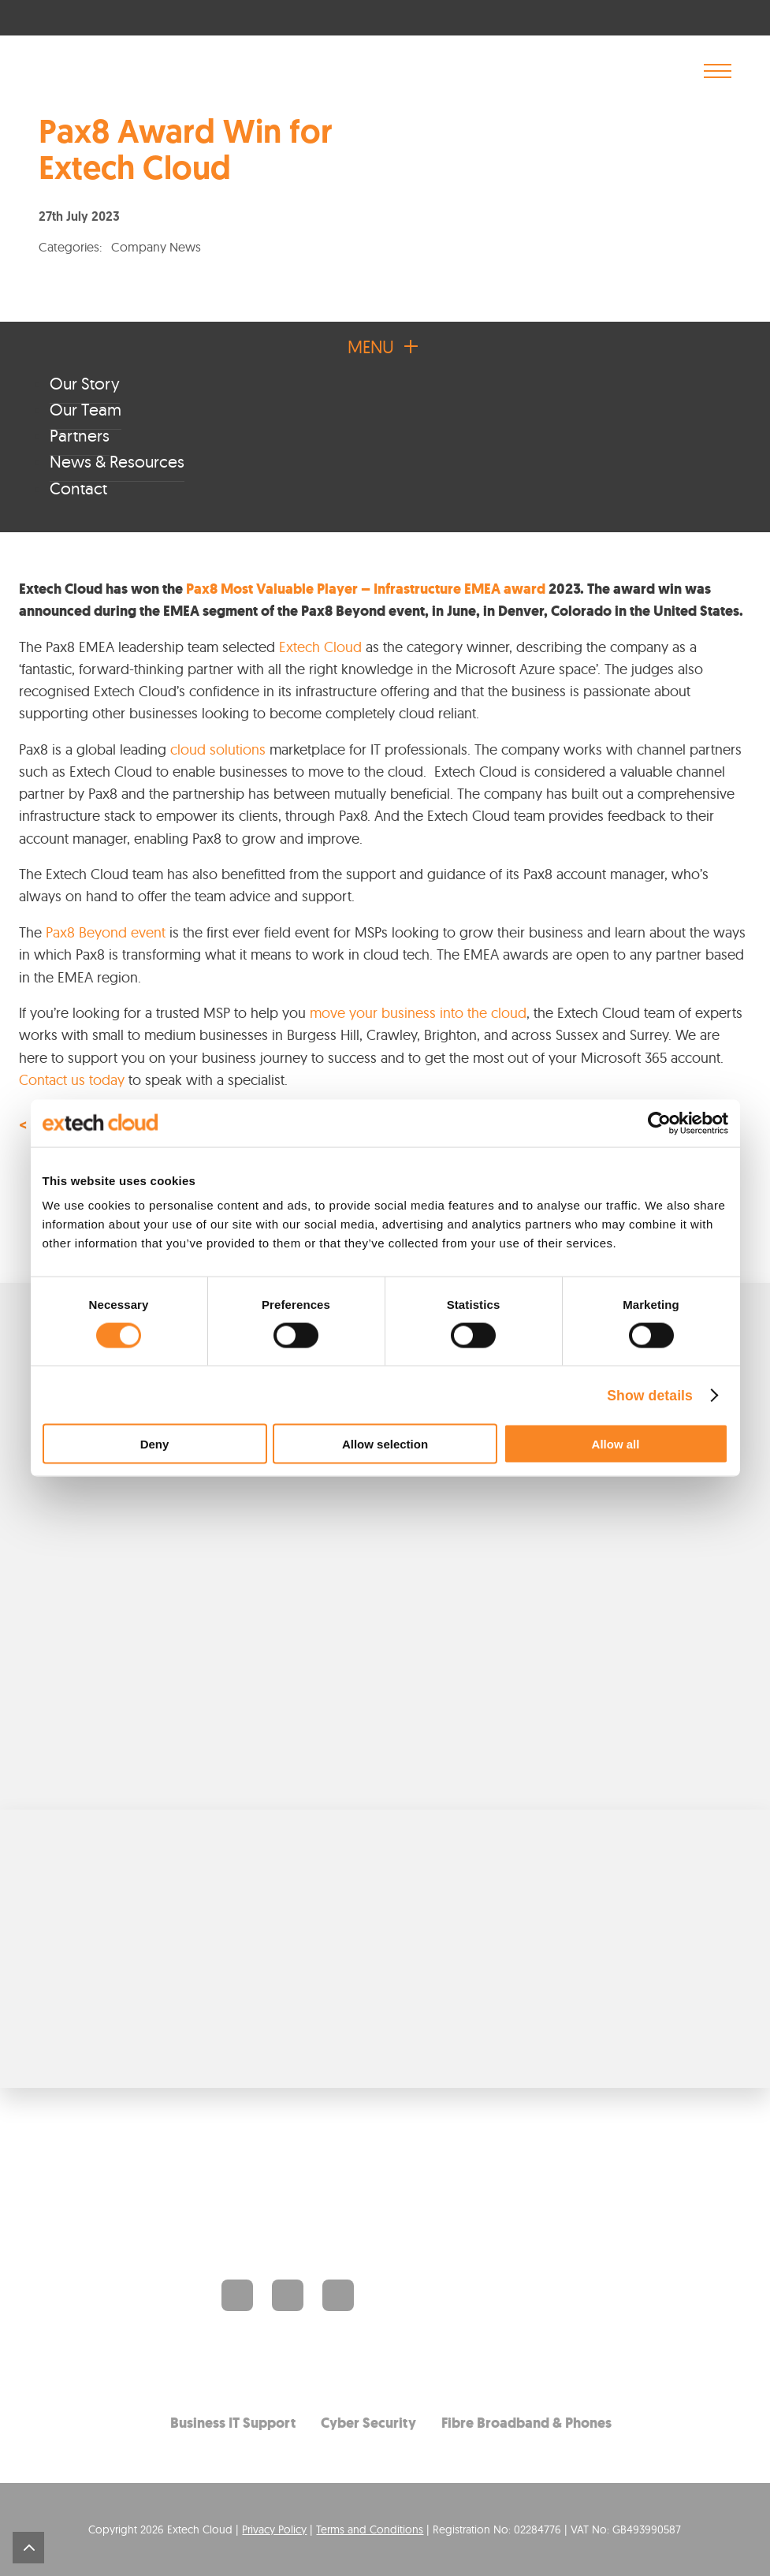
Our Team (85, 409)
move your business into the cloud (418, 1013)
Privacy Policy (274, 2529)
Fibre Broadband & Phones (526, 2422)
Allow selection (385, 1444)
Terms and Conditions (369, 2529)
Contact (78, 488)
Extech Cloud (320, 647)
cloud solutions (218, 749)
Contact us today (72, 1080)
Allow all (616, 1444)
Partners (80, 435)
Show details (650, 1395)
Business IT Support (233, 2422)
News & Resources (117, 461)
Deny (154, 1444)
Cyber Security (368, 2422)
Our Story (85, 383)
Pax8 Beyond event (106, 932)
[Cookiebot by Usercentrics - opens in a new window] (659, 1123)
